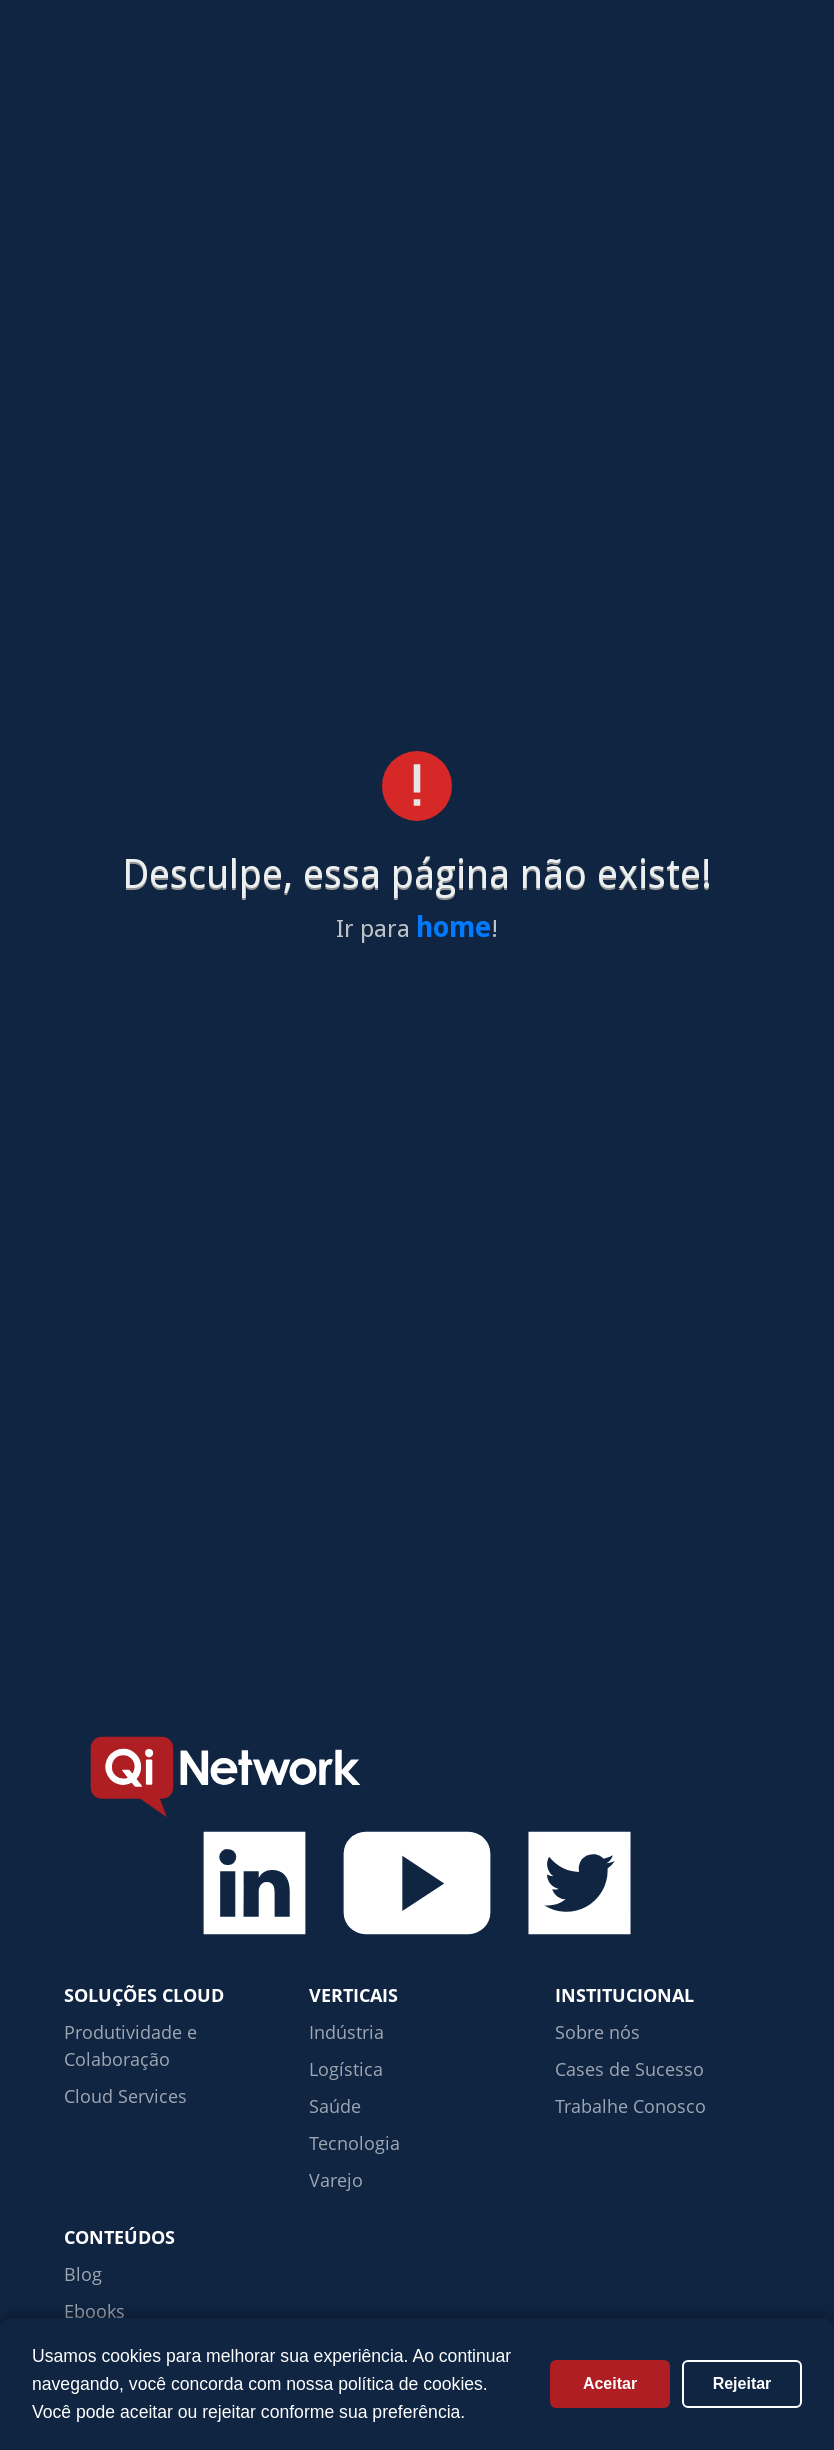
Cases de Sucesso (629, 2069)
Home (61, 62)
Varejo (336, 2180)
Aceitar (610, 2383)
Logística (346, 2069)
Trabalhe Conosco (630, 2106)
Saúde (335, 2106)
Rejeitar (742, 2383)
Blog (83, 2274)
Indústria (346, 2032)
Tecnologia (354, 2143)
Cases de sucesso (302, 62)
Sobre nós (597, 2032)
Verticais (443, 62)
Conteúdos (572, 62)
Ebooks (94, 2311)
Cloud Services (125, 2096)
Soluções (159, 62)
